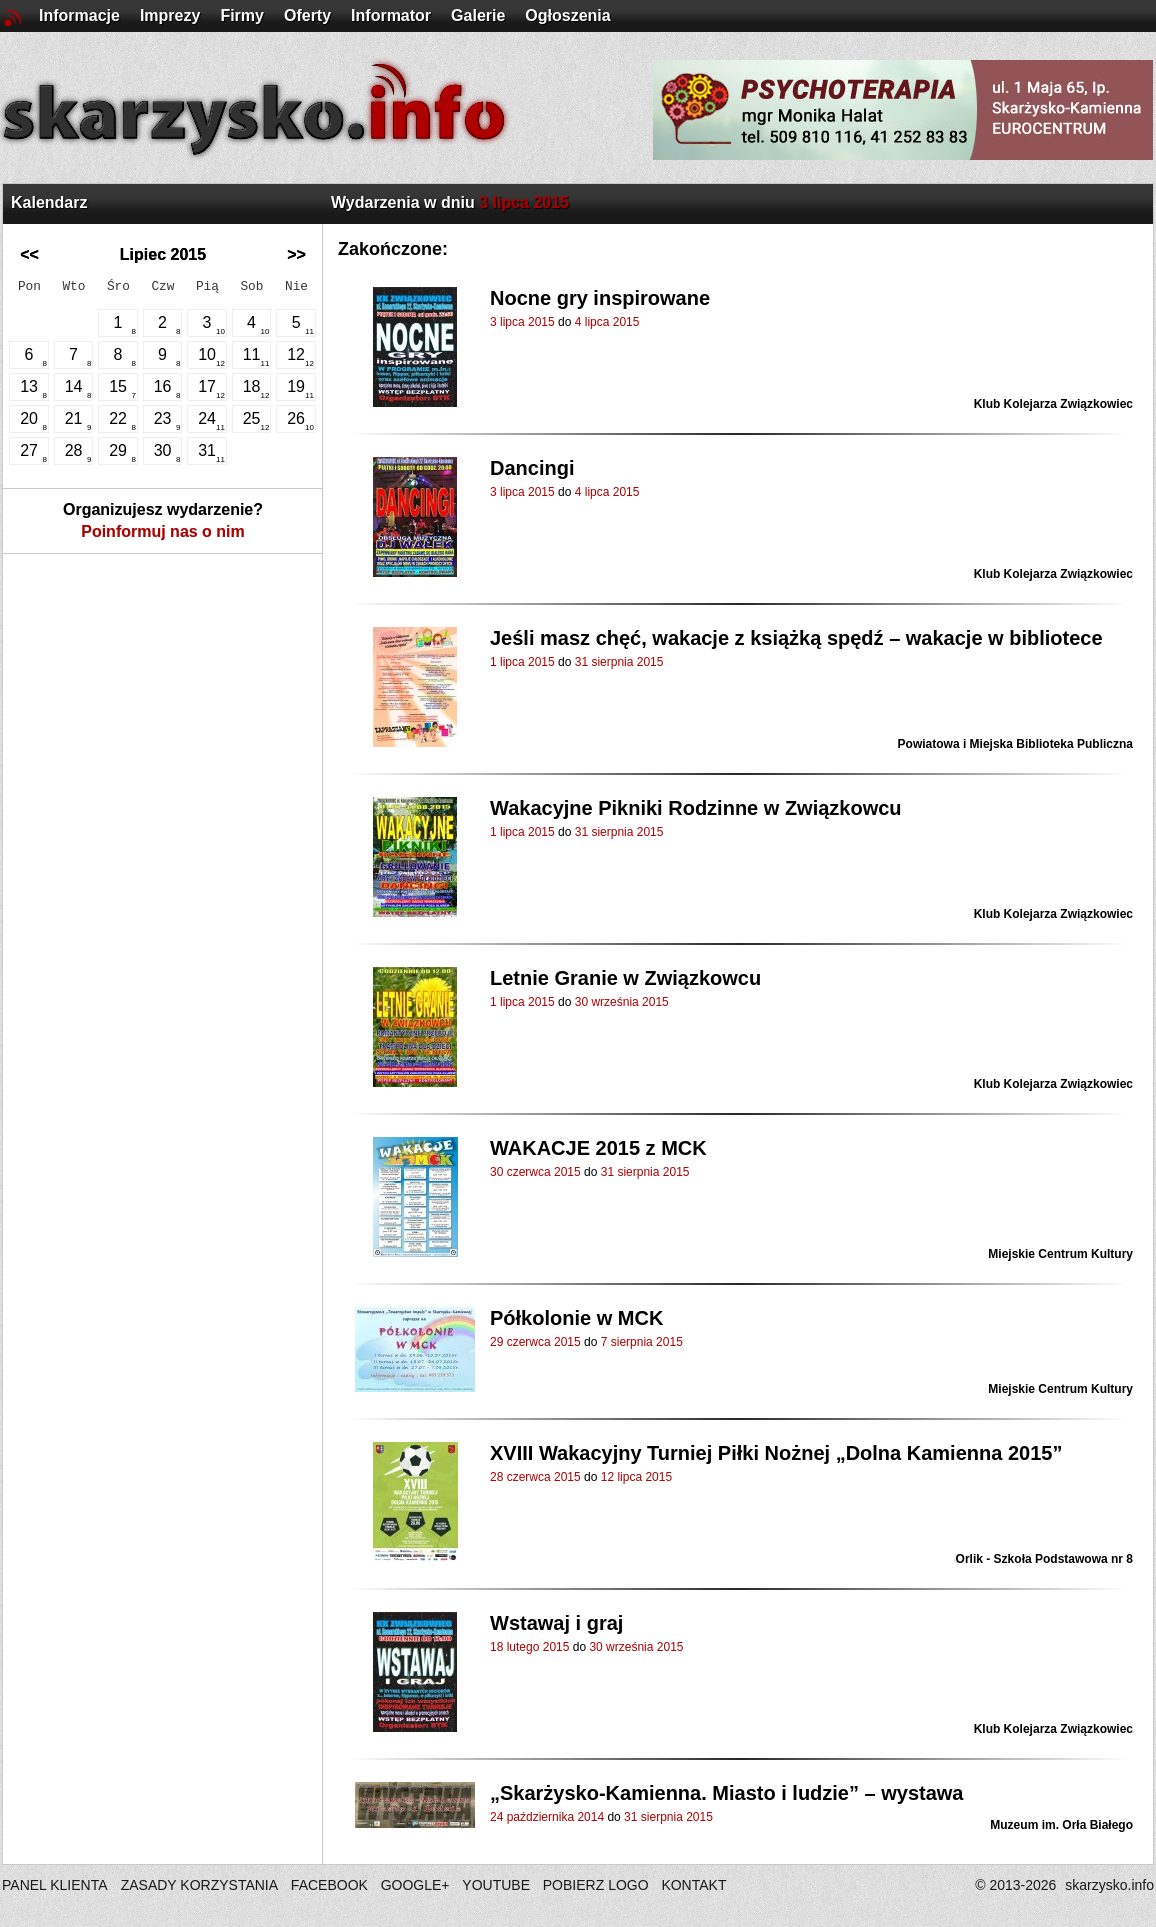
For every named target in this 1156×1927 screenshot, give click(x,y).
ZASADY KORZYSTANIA (199, 1885)
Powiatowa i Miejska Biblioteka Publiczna (1015, 744)
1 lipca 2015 (522, 662)
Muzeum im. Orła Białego (1061, 1825)
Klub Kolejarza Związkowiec (1053, 404)
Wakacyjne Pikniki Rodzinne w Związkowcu (696, 808)
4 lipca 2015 (607, 322)
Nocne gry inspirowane (600, 298)
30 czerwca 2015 (535, 1172)
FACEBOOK (329, 1885)
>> (296, 254)
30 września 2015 (622, 1002)
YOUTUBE (496, 1885)
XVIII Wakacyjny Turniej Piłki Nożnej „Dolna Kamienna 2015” (776, 1453)
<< (29, 254)
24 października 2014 (547, 1817)
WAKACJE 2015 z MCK (598, 1148)
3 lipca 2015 (522, 322)
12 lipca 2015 (636, 1477)
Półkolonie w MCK (576, 1318)
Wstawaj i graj (556, 1623)
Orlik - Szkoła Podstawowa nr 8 (1044, 1559)
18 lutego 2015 (529, 1647)
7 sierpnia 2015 (642, 1342)
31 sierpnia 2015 (619, 662)
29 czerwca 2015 (535, 1342)
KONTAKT (693, 1885)
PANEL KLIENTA (56, 1885)
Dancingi (532, 468)
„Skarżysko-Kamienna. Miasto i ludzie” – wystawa (727, 1793)
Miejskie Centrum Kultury (1060, 1254)
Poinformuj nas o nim (163, 531)
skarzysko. (1109, 1885)
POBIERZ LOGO (596, 1885)
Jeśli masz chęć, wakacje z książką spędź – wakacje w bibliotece (796, 638)
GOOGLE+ (415, 1885)
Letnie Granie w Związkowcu (625, 978)
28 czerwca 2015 (535, 1477)
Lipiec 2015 (163, 254)
